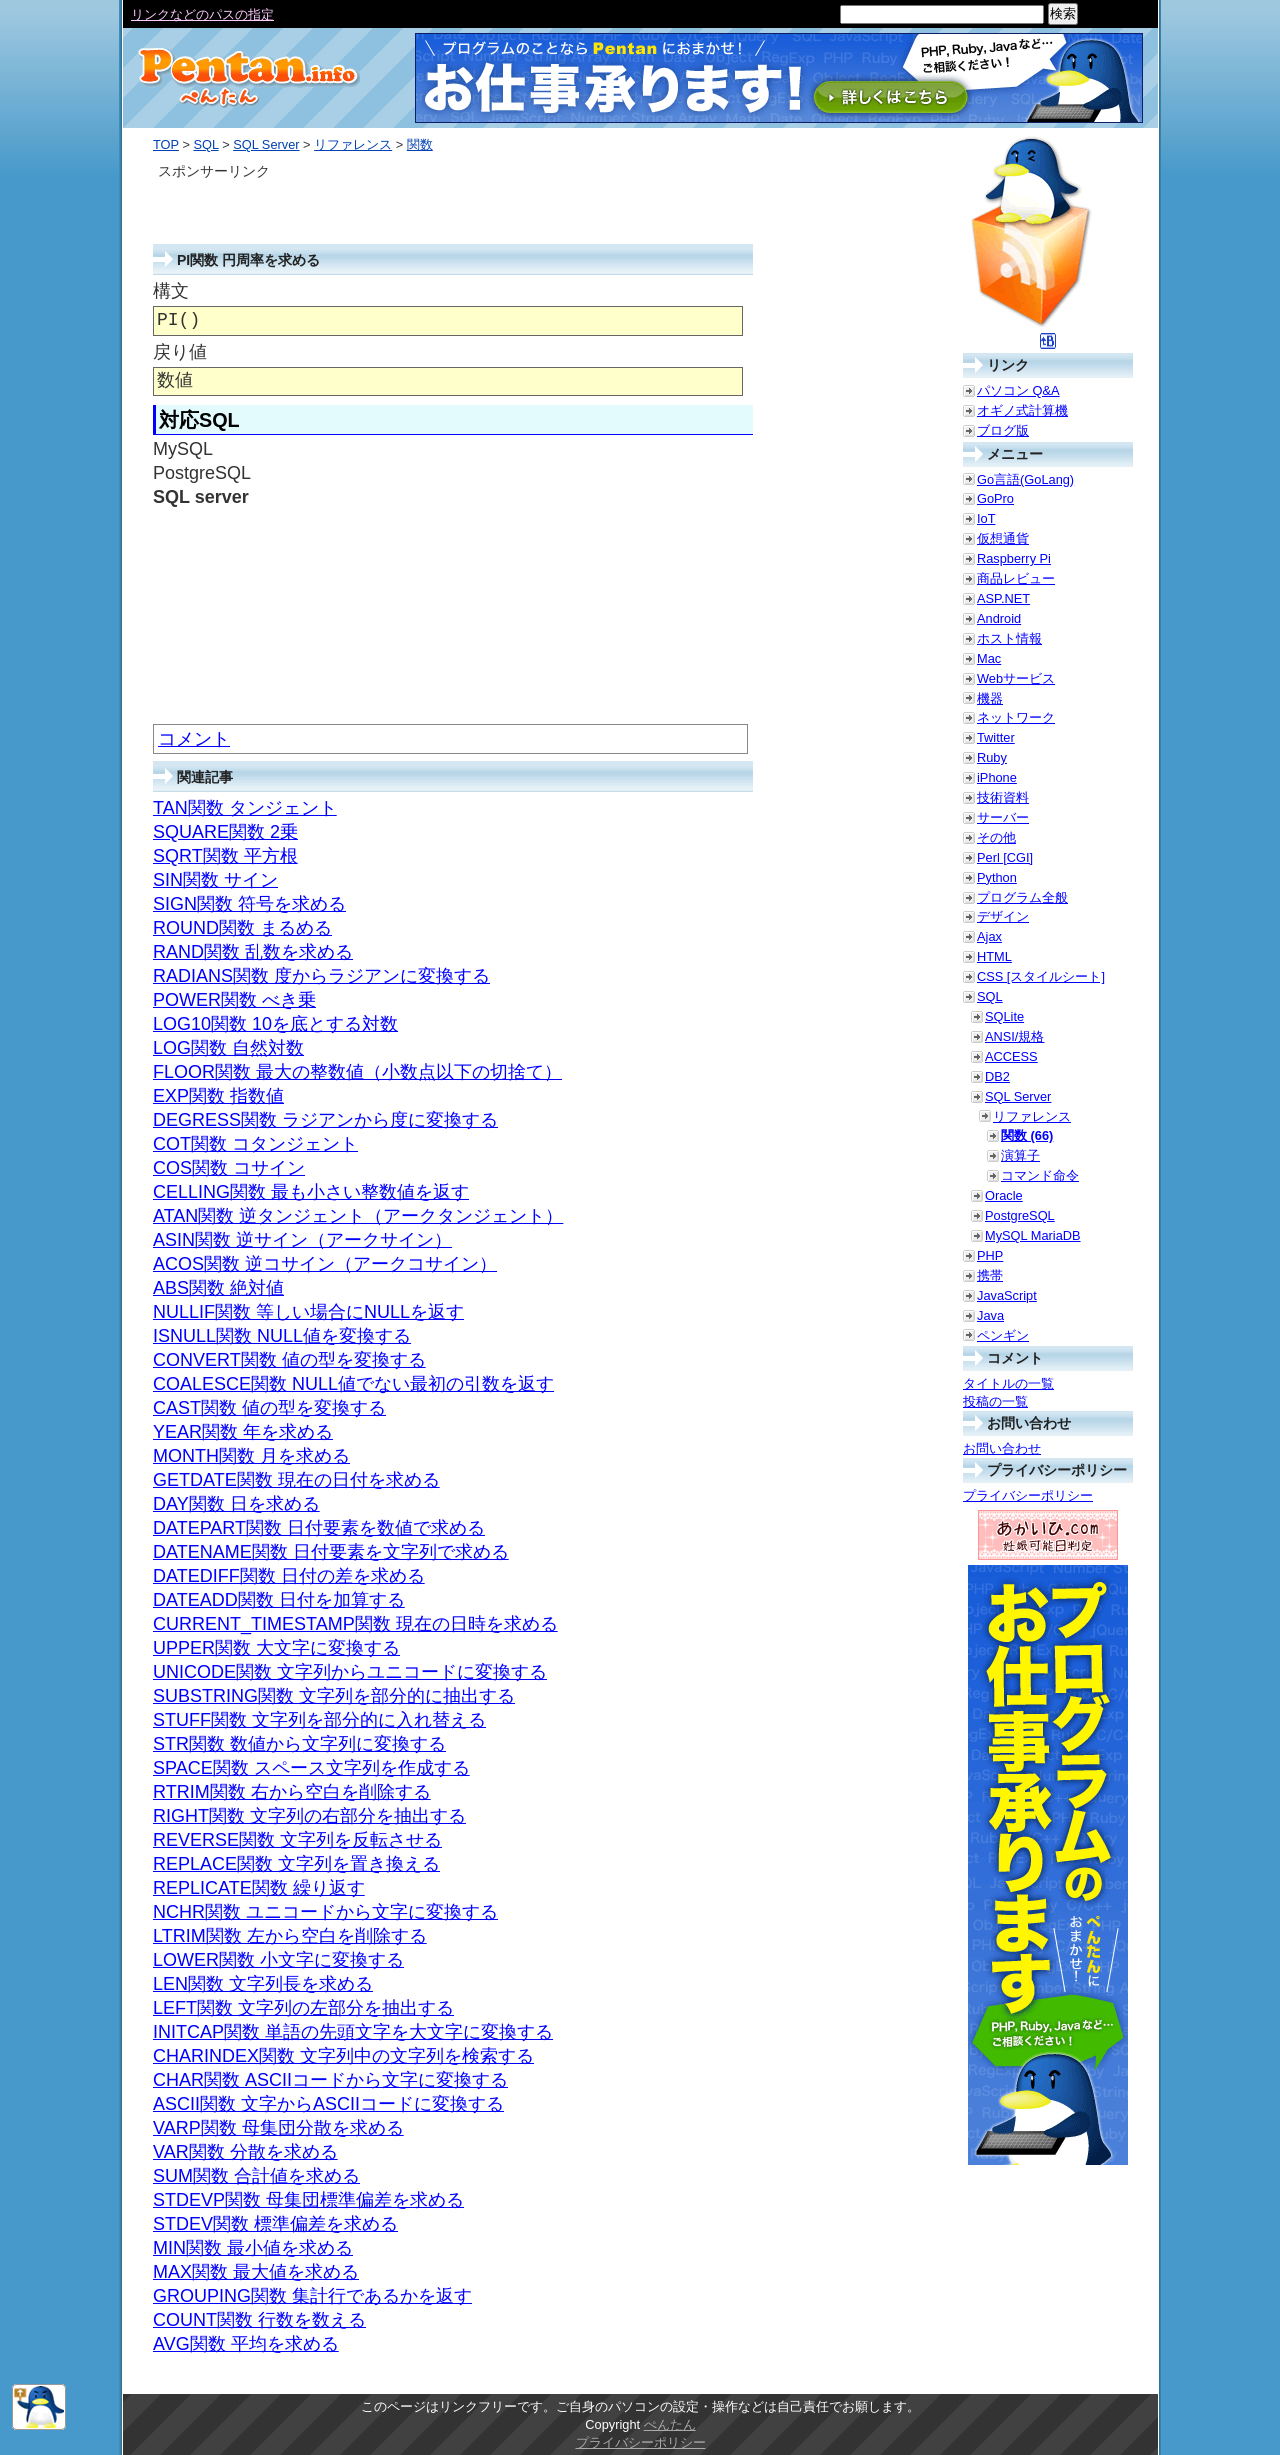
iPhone (997, 777)
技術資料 (1003, 797)
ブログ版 (1003, 430)
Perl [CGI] (1005, 857)
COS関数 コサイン (229, 1168)
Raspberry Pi (1014, 558)
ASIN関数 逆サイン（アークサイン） (302, 1240)
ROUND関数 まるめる (242, 928)
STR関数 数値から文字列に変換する (299, 1744)
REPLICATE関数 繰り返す (259, 1888)
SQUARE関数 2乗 (225, 832)
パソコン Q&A (1018, 390)
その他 (996, 837)
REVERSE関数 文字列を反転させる (297, 1840)
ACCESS (1011, 1056)
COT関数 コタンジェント (255, 1144)
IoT (986, 518)
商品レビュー (1016, 578)
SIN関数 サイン (215, 880)
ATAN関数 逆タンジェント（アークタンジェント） (358, 1216)
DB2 (997, 1076)
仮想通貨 (1003, 538)
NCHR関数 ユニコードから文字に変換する (325, 1912)
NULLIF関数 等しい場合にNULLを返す (308, 1312)
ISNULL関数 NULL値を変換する (282, 1336)
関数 (420, 144)
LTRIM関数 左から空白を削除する (290, 1936)
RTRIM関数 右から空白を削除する (292, 1792)
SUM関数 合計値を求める (256, 2176)
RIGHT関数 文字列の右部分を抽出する (309, 1816)
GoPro (995, 498)
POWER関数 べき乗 (234, 1000)
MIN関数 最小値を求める (253, 2248)
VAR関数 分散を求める (245, 2152)
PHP (990, 1255)
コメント (194, 739)
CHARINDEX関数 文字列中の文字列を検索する (343, 2056)
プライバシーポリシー (1028, 1495)
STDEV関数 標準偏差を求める (275, 2224)
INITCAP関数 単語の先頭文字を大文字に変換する (353, 2032)
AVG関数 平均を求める (246, 2344)
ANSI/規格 (1014, 1036)
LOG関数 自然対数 (228, 1048)
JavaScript (1007, 1295)
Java (990, 1315)
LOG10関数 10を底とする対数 (275, 1024)
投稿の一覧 (995, 1401)
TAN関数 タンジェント (245, 808)
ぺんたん (670, 2424)
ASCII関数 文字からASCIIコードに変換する (328, 2104)
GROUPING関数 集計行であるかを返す (312, 2296)
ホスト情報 (1009, 638)
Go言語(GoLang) (1025, 479)
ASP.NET (1003, 598)
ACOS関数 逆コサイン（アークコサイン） (325, 1264)
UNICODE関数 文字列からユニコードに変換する (350, 1672)
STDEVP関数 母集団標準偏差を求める (308, 2200)
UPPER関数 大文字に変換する (276, 1648)
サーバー (1003, 817)
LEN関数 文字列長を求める (263, 1984)
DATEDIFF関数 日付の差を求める (289, 1576)
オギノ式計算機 (1022, 410)
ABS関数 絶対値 (218, 1288)
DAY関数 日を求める (236, 1504)
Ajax (989, 936)
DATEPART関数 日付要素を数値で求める (319, 1528)
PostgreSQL (1020, 1215)
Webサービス (1016, 678)
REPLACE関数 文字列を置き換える (296, 1864)
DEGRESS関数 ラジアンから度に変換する (325, 1120)
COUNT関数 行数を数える (259, 2320)
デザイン (1003, 916)
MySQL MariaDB (1033, 1235)
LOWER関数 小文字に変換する (278, 1960)
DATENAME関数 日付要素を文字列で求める (331, 1552)
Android (999, 618)
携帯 (990, 1275)
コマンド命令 (1040, 1175)
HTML (994, 956)
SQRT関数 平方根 (225, 856)
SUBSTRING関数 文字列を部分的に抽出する (334, 1696)
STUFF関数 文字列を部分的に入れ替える (319, 1720)
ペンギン (1003, 1335)
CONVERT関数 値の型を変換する (289, 1360)
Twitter (996, 737)
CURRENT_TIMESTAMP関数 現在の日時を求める (355, 1624)
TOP (166, 144)
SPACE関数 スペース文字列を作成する (311, 1768)
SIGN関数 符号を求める (249, 904)
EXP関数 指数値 (218, 1096)
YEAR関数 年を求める (243, 1432)
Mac (989, 658)
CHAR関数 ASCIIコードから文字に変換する (330, 2080)
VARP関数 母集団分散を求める (278, 2128)
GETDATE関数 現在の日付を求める (296, 1480)
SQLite (1004, 1016)
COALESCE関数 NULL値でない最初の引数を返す (353, 1384)
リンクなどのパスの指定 (202, 14)
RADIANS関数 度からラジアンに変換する (321, 976)
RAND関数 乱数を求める (253, 952)
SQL (205, 144)
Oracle (1004, 1195)
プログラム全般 (1022, 897)
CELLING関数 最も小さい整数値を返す (311, 1192)
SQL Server (266, 144)
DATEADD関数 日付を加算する (279, 1600)
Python (997, 877)
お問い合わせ (1002, 1448)
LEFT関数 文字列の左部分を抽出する (303, 2008)
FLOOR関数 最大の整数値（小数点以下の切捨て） (357, 1072)
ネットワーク (1016, 717)
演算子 (1020, 1155)
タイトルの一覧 (1008, 1383)
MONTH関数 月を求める (251, 1456)
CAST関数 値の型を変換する (269, 1408)
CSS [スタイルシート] (1041, 976)
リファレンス (353, 144)
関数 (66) (1027, 1135)
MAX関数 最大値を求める (256, 2272)
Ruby (992, 757)
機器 (990, 698)
